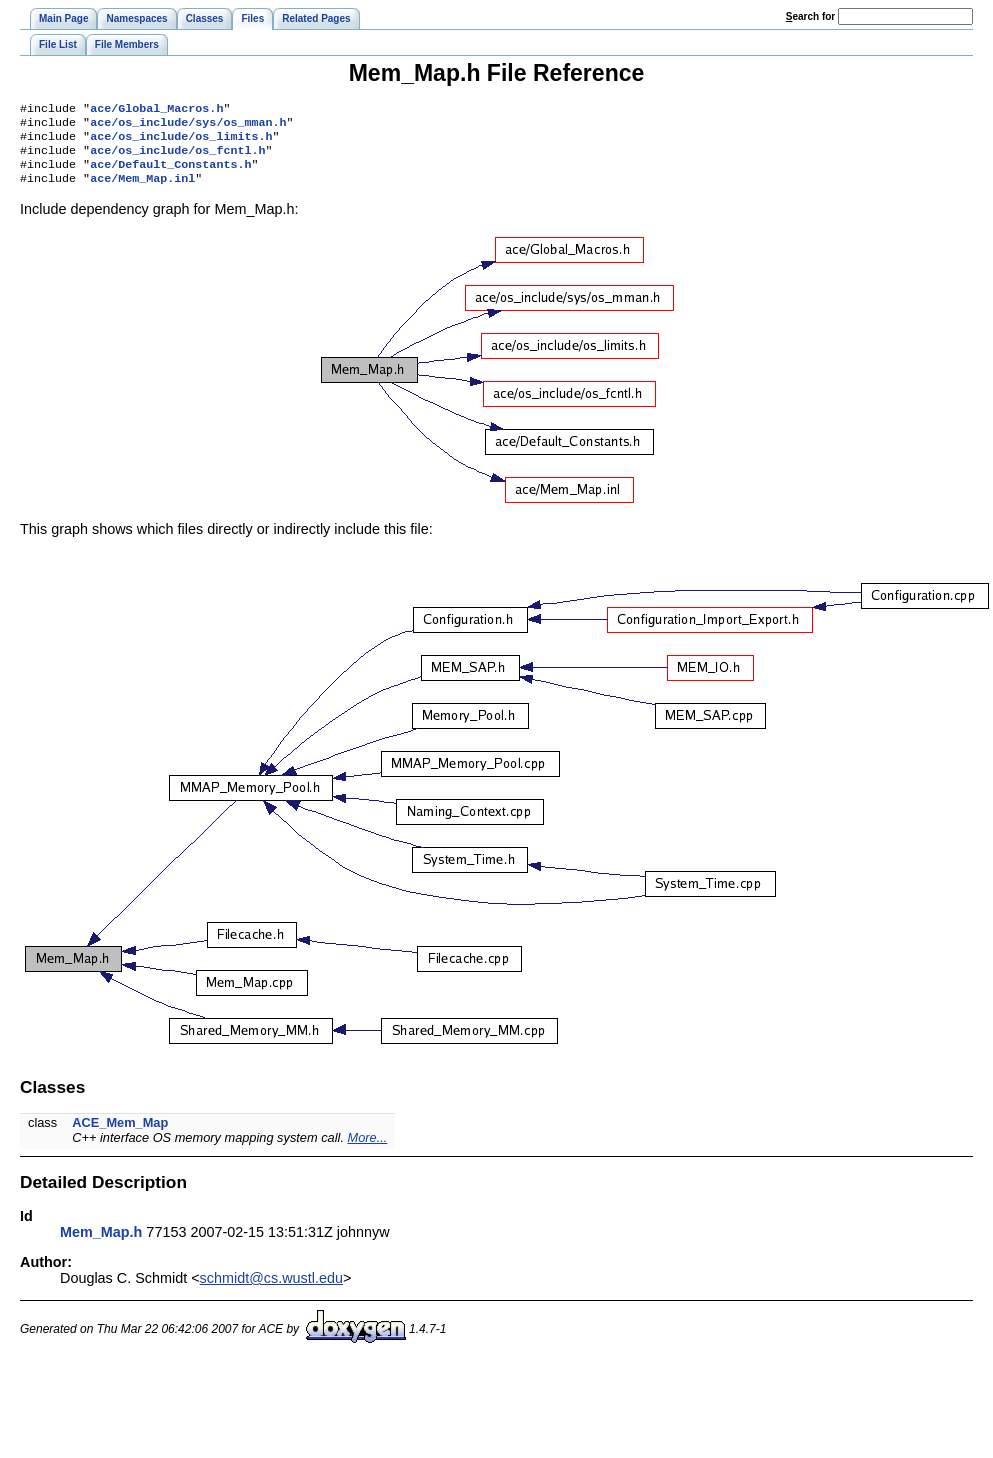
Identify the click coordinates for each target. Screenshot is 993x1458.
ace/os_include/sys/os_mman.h (188, 126)
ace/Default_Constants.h (170, 174)
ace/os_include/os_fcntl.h (177, 158)
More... (368, 1149)
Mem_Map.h (101, 1244)
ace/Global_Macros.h (156, 110)
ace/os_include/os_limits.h (181, 142)
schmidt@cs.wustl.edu (271, 1290)
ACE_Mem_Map (120, 1134)
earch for (810, 16)
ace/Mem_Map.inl (142, 190)
